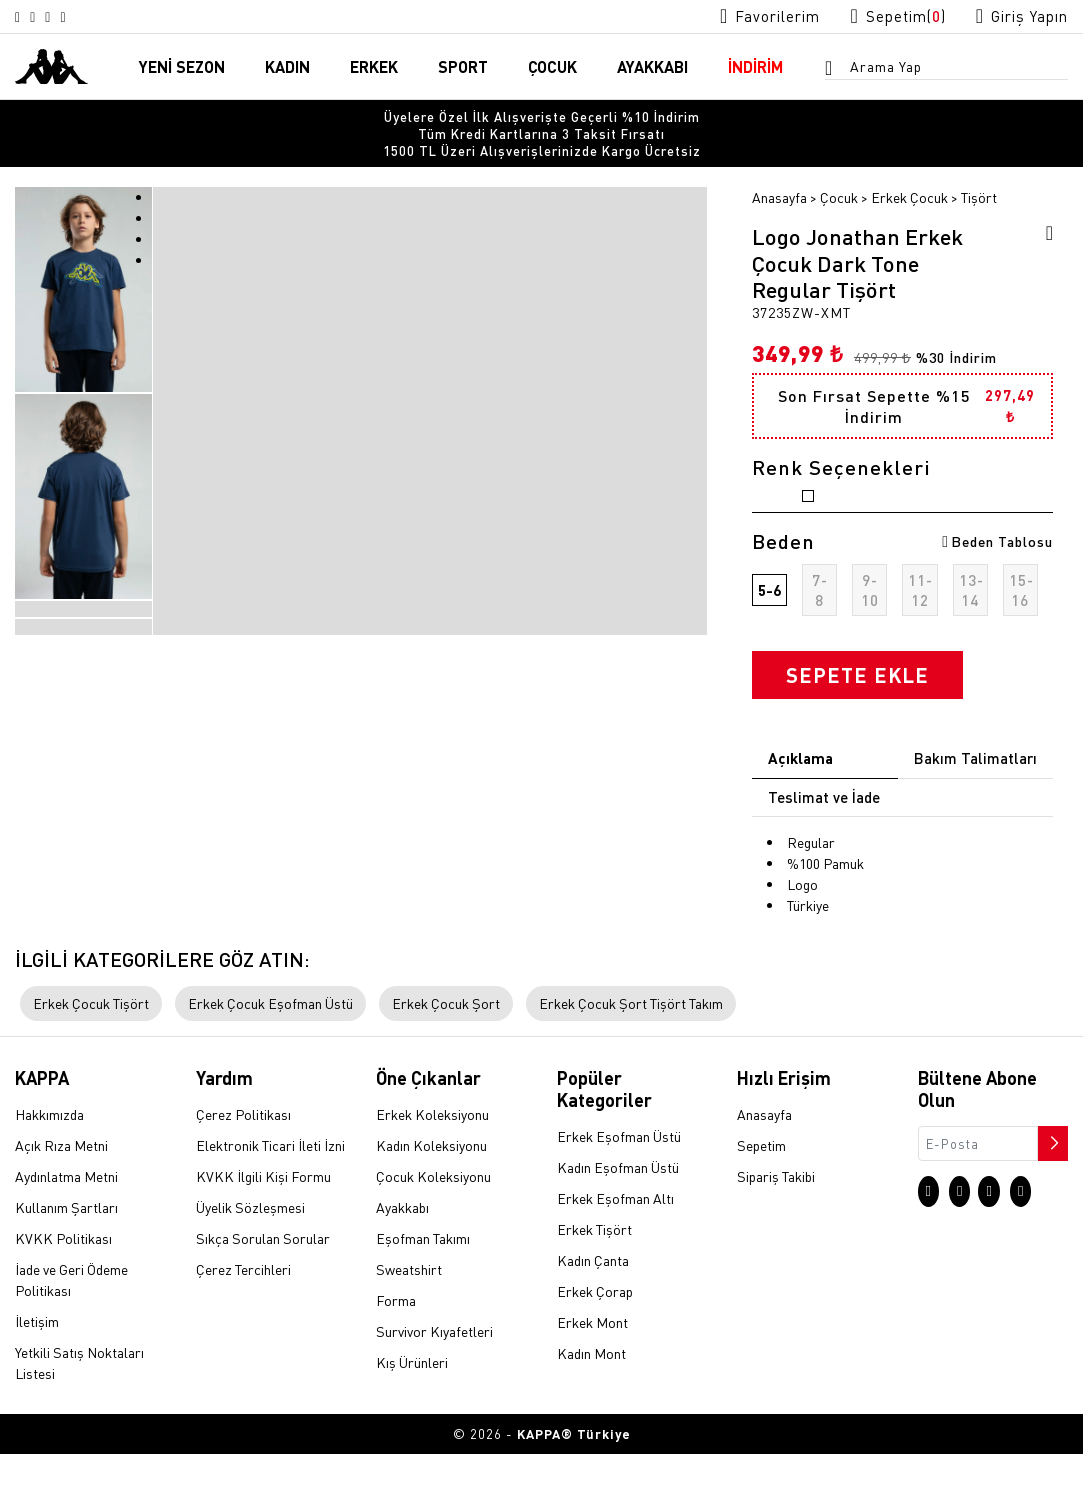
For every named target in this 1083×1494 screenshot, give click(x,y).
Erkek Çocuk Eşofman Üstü (270, 1044)
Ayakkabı (402, 1248)
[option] (541, 119)
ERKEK (374, 68)
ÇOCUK (552, 68)
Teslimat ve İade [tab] (824, 825)
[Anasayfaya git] (51, 66)
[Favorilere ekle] (1043, 206)
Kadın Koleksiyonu (431, 1186)
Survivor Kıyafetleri (434, 1372)
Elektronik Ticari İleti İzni (270, 1186)
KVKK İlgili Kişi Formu (263, 1217)
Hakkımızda (49, 1155)
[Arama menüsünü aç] (835, 71)
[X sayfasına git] (46, 17)
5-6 (769, 619)
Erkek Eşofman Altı (615, 1238)
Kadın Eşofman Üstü (618, 1207)
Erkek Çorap (595, 1331)
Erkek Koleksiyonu (432, 1155)
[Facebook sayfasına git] (70, 17)
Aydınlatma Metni (66, 1217)
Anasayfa (779, 167)
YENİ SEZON (182, 68)
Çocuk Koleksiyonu (433, 1217)
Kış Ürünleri (412, 1403)
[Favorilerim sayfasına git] (738, 16)
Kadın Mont (591, 1393)
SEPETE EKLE (857, 704)
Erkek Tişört (594, 1269)
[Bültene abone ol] (1051, 1179)
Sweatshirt (409, 1310)
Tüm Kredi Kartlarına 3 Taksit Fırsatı (541, 119)
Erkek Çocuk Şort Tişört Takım (631, 1044)
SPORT (463, 68)
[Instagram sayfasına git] (22, 17)
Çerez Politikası (243, 1155)
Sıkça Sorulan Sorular (263, 1279)
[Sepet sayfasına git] (879, 16)
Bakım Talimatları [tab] (975, 787)
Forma (396, 1341)
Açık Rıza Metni (61, 1186)
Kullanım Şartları (66, 1248)
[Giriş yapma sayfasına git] (1015, 16)
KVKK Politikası (63, 1279)
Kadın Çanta (593, 1300)
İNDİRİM (755, 68)
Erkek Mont (592, 1362)
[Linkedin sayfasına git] (94, 17)
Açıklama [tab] (800, 787)
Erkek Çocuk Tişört (91, 1044)
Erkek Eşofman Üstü (619, 1176)
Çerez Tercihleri (243, 1310)
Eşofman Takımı (423, 1279)
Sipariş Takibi (776, 1217)
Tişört (979, 167)
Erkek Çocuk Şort (446, 1044)
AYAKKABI (652, 68)
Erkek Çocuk (909, 167)
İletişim (37, 1362)
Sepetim (761, 1186)
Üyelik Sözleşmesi (250, 1248)
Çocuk (839, 167)
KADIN (287, 68)
